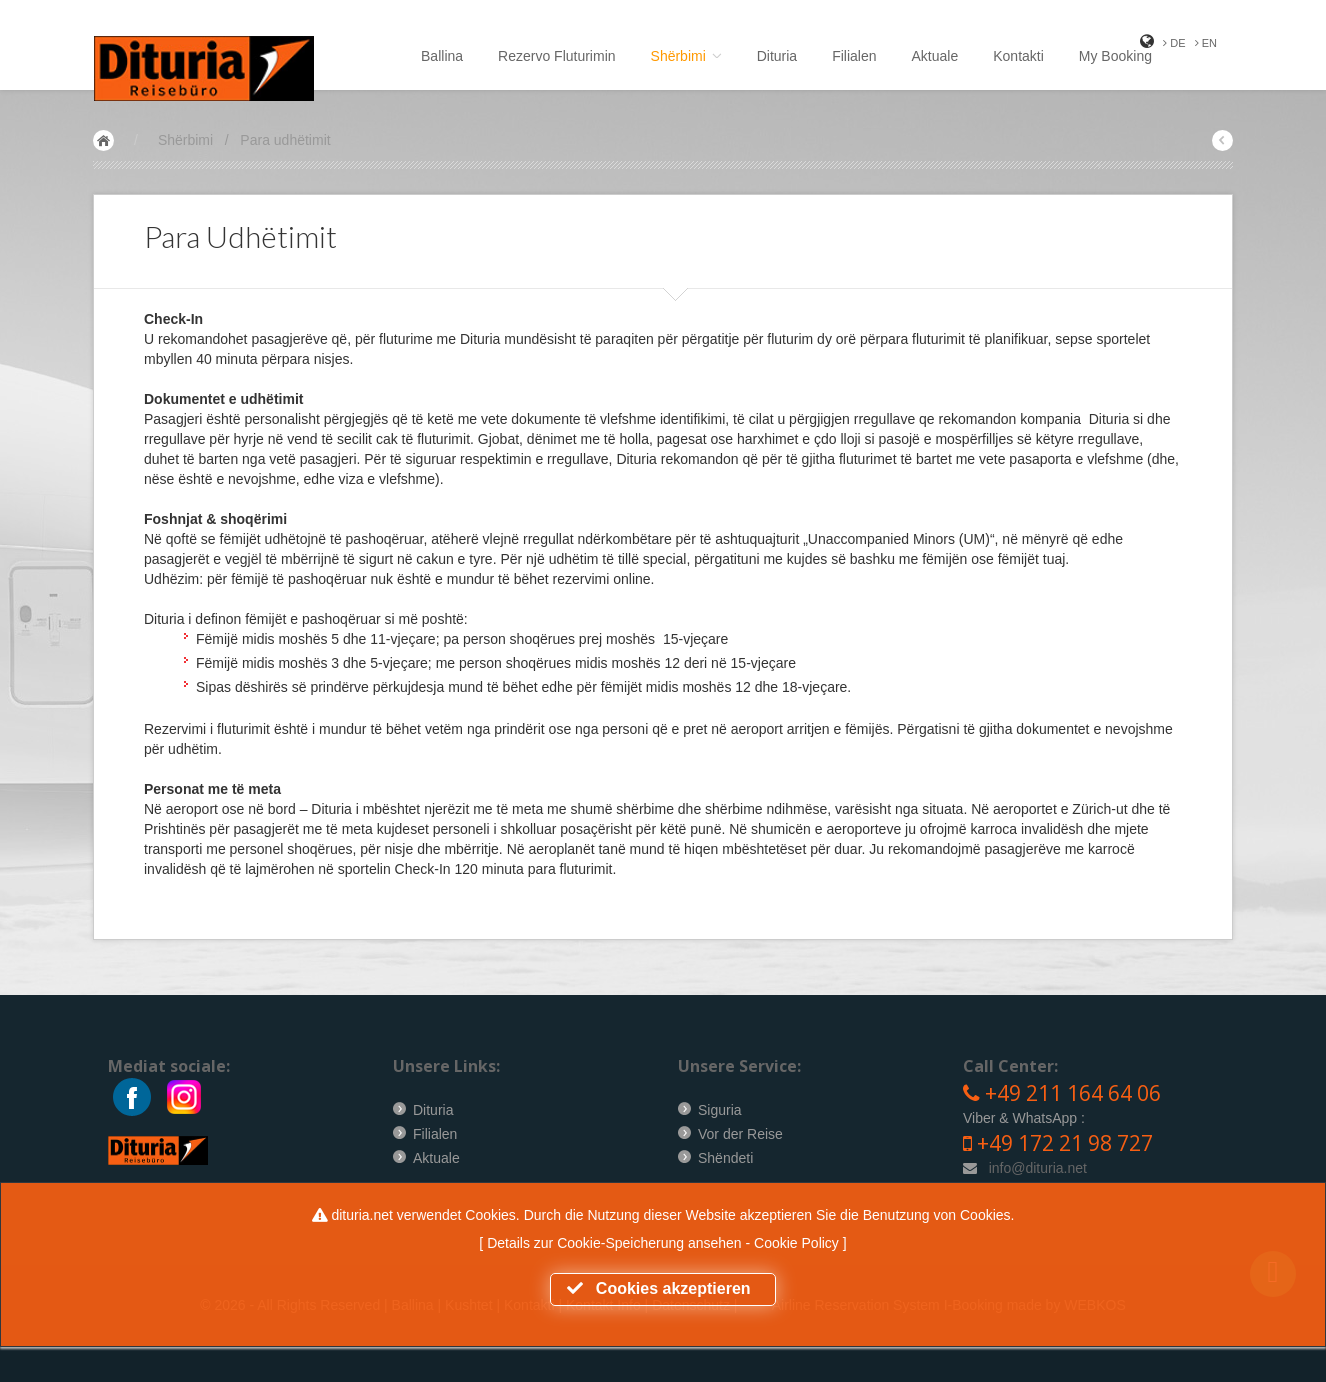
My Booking (1115, 56)
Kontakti (1018, 56)
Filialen (854, 56)
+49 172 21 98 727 (1065, 1143)
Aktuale (935, 56)
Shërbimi (686, 56)
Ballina (442, 56)
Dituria (777, 56)
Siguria (720, 1110)
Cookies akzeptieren (663, 1288)
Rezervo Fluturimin (556, 56)
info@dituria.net (1038, 1168)
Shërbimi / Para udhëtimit (244, 140)
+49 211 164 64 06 (1073, 1093)
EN (1206, 43)
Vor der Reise (740, 1134)
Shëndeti (725, 1158)
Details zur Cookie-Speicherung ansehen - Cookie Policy (665, 1243)
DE (1174, 43)
